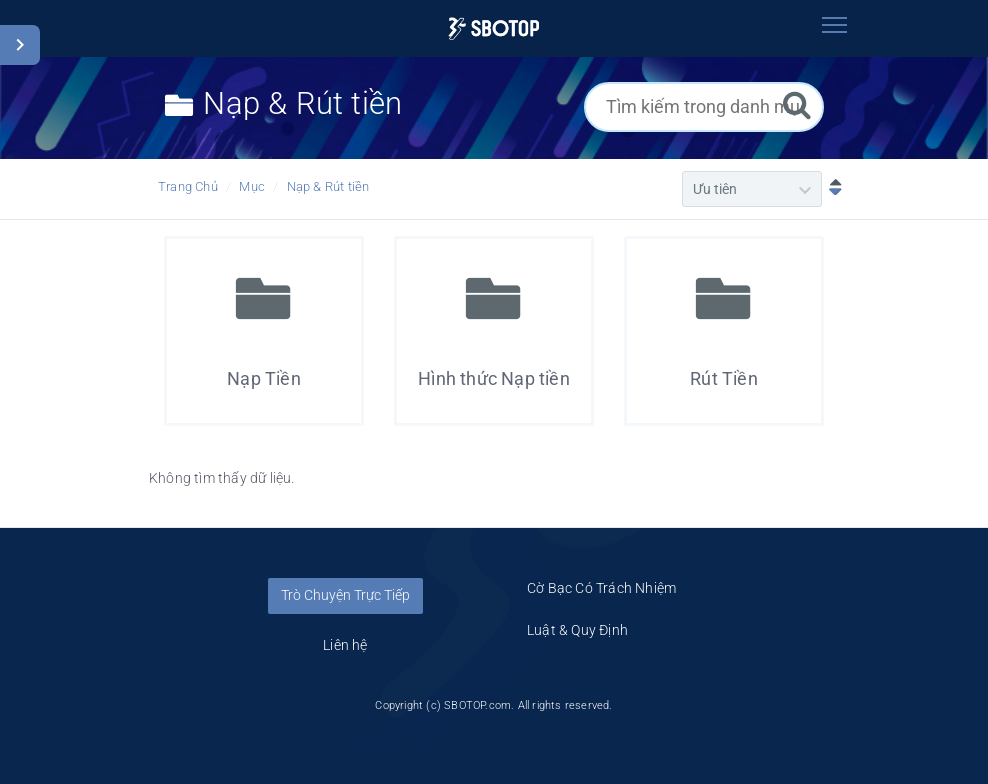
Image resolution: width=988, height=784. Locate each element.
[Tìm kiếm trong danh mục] (704, 107)
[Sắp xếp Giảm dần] (831, 189)
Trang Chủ (188, 186)
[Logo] (493, 28)
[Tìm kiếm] (797, 104)
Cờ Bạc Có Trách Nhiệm (601, 588)
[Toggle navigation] (834, 25)
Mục (252, 186)
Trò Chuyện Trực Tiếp (345, 595)
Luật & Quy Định (577, 630)
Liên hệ (345, 645)
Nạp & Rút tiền (328, 186)
